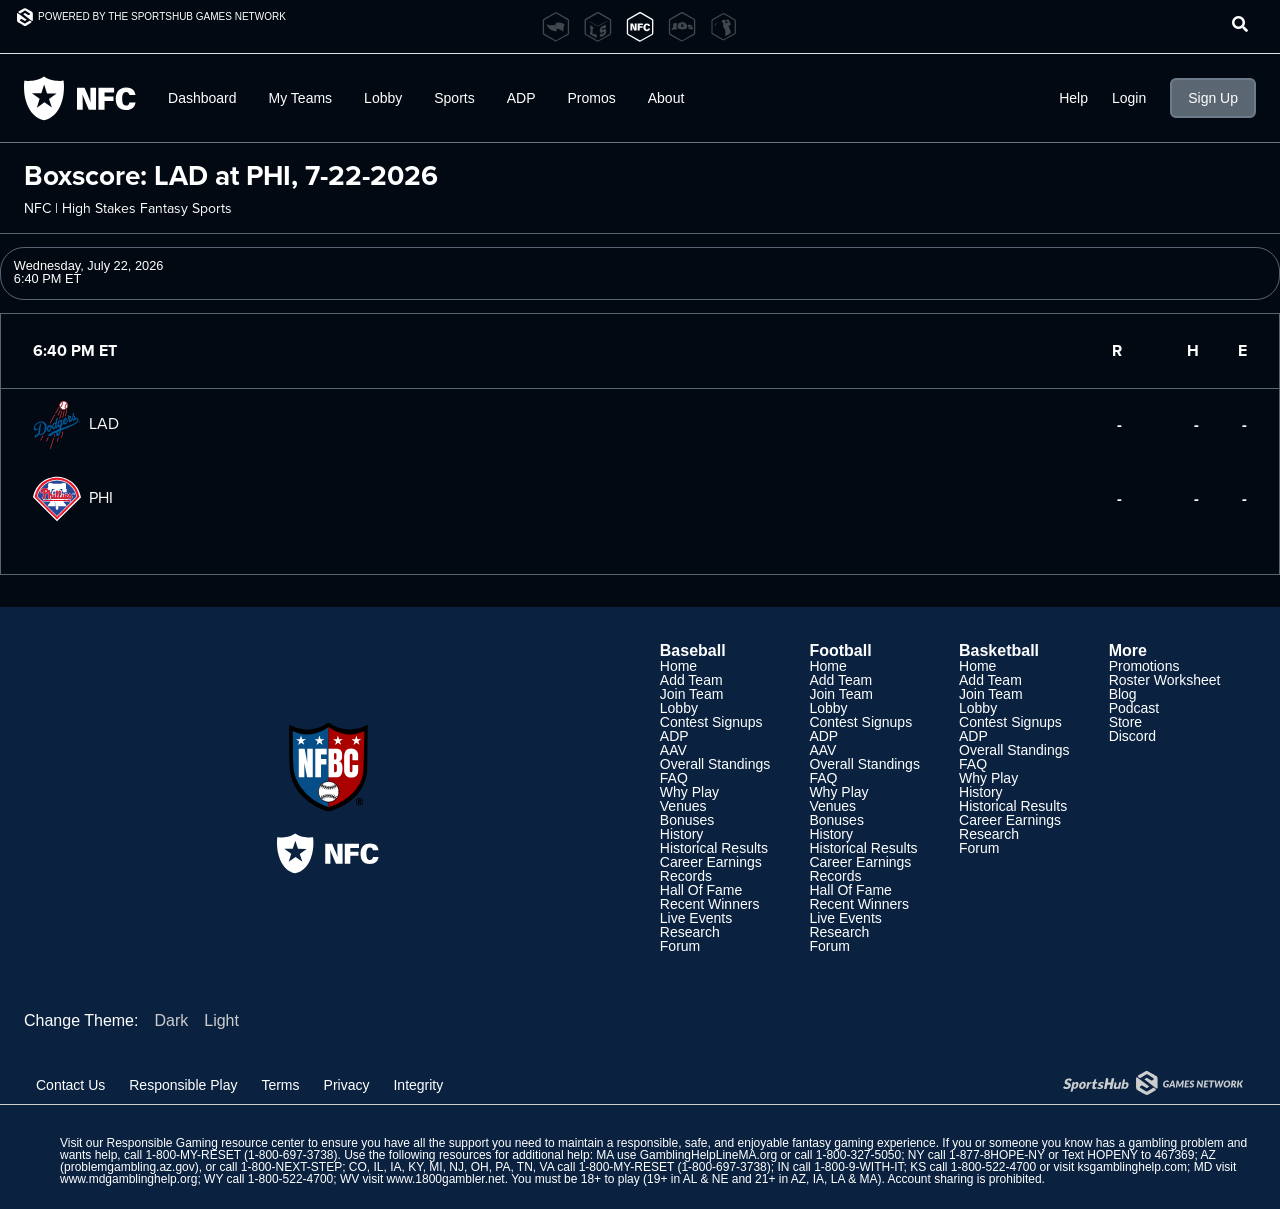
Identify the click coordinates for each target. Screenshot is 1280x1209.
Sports (454, 98)
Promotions (1144, 666)
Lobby (383, 98)
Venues (683, 806)
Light (221, 1020)
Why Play (689, 792)
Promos (592, 98)
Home (678, 666)
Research (690, 932)
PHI (73, 497)
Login (1129, 98)
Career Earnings (711, 862)
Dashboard (202, 98)
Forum (680, 946)
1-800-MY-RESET (192, 1155)
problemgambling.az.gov (129, 1167)
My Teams (301, 98)
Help (1073, 98)
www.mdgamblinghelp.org (128, 1179)
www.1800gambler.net (446, 1179)
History (682, 834)
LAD (76, 423)
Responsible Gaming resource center (205, 1143)
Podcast (1134, 708)
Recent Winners (710, 904)
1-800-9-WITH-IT (858, 1167)
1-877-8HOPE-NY (997, 1155)
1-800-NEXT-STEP (291, 1167)
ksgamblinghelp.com (1132, 1167)
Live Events (696, 918)
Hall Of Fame (701, 890)
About (666, 98)
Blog (1123, 694)
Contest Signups (711, 722)
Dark (171, 1020)
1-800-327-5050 (858, 1155)
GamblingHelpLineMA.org (708, 1155)
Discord (1132, 736)
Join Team (692, 694)
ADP (521, 98)
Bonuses (687, 820)
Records (686, 876)
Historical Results (714, 848)
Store (1125, 722)
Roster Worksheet (1165, 680)
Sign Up (1213, 98)
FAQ (674, 778)
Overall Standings (715, 764)
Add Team (691, 680)
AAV (673, 750)
